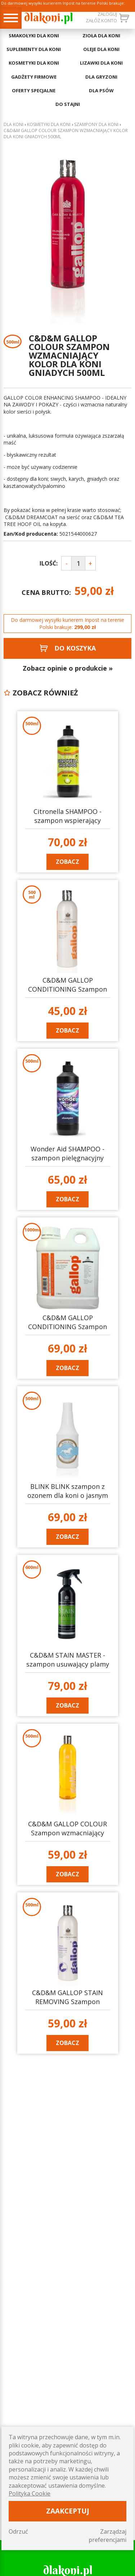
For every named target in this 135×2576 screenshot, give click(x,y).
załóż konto (101, 20)
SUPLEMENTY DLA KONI (33, 49)
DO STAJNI (67, 104)
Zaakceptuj (67, 2511)
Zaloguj (107, 14)
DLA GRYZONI (101, 77)
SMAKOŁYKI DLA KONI (34, 35)
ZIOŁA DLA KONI (101, 35)
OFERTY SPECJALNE (33, 90)
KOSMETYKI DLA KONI (34, 63)
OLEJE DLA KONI (101, 49)
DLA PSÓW (101, 90)
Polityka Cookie (29, 2493)
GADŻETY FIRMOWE (34, 77)
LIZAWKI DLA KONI (101, 63)
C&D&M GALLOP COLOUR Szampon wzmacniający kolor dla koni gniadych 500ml (66, 134)
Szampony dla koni (96, 124)
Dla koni (13, 124)
